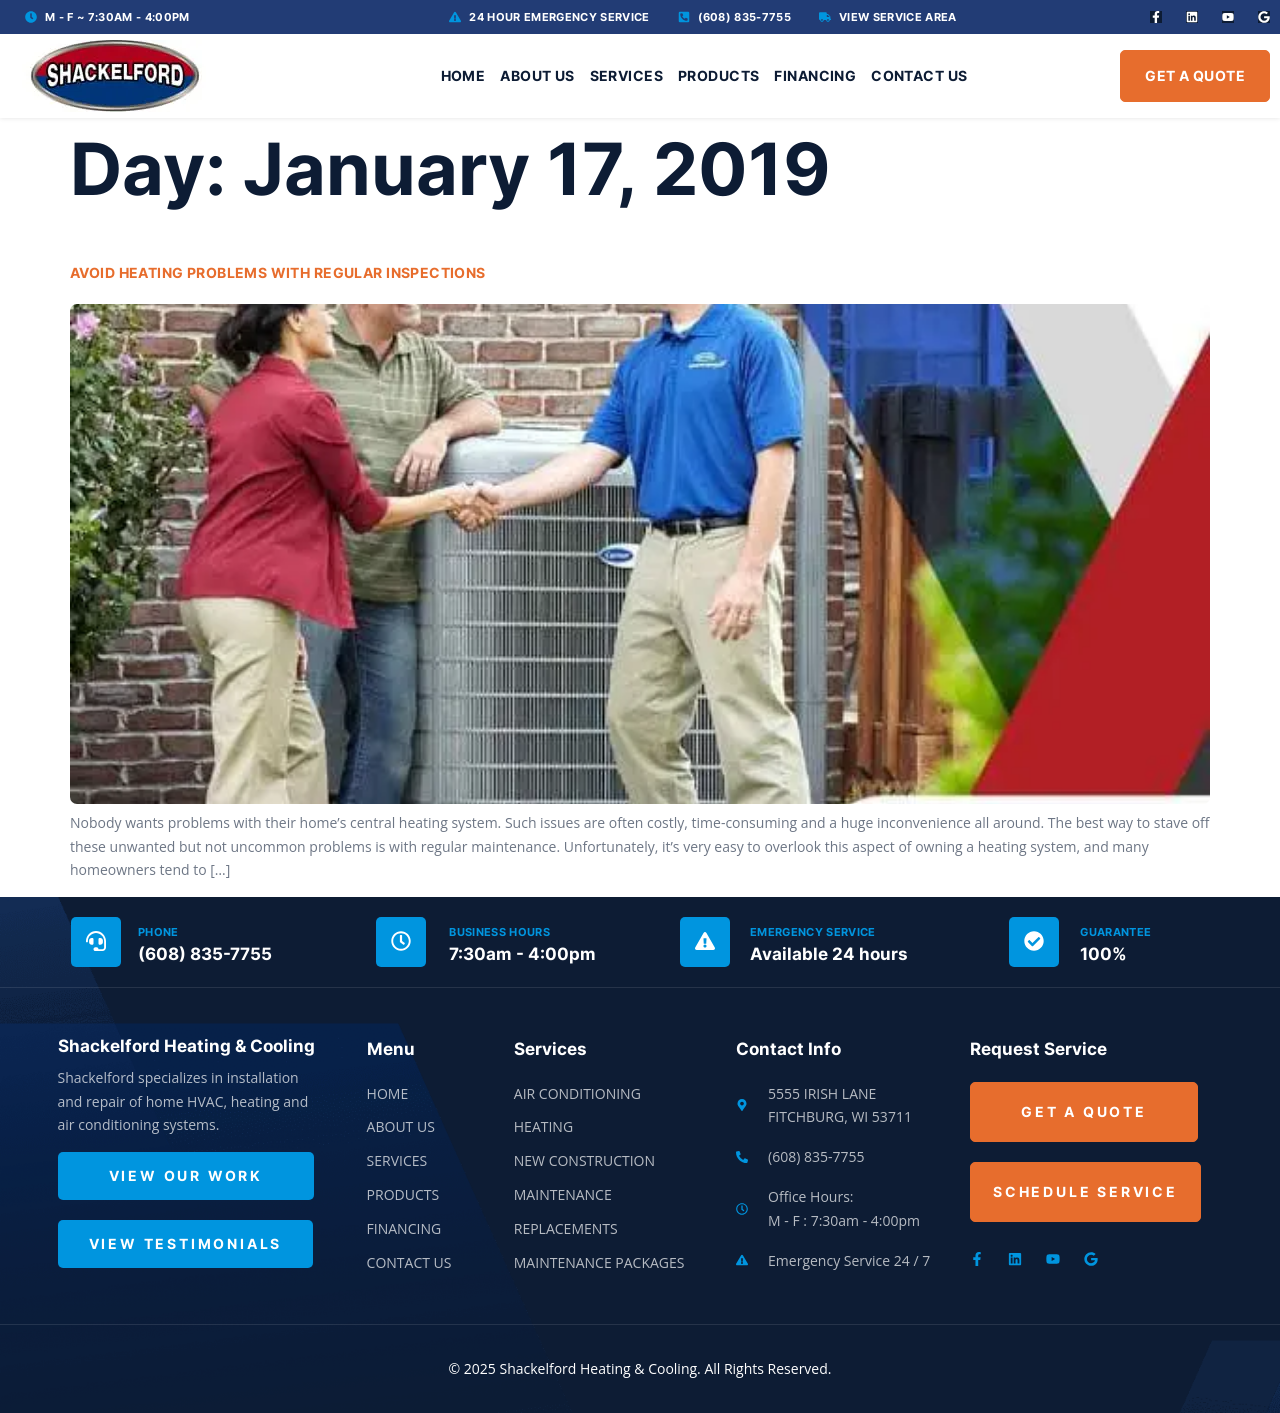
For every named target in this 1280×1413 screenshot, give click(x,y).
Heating (543, 1126)
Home (463, 75)
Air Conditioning (577, 1093)
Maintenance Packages (599, 1262)
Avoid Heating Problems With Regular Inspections (278, 272)
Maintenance (563, 1194)
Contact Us (919, 75)
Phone (158, 932)
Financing (815, 75)
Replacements (566, 1228)
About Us (537, 75)
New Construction (584, 1160)
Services (626, 75)
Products (718, 75)
